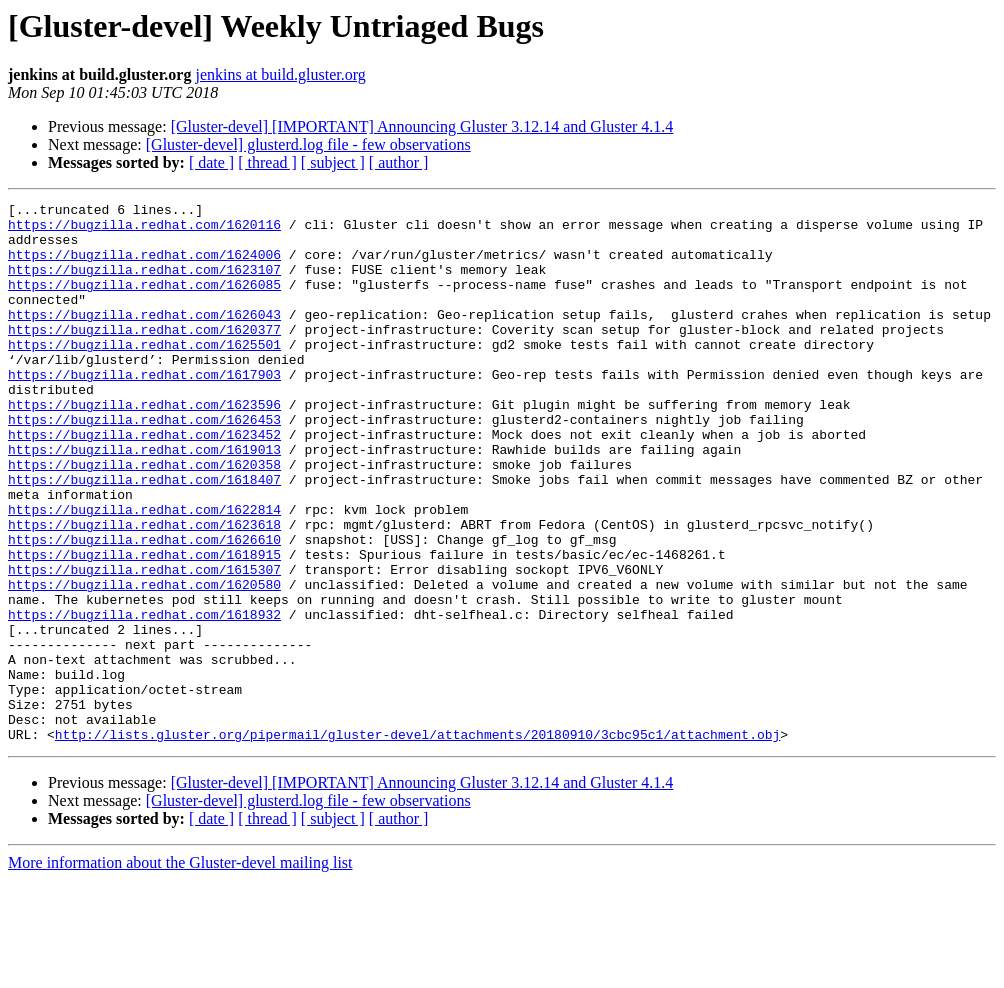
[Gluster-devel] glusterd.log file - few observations (308, 144)
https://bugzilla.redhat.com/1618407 (144, 536)
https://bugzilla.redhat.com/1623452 (144, 482)
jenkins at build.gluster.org (280, 74)
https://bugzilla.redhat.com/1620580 (144, 662)
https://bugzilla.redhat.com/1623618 (144, 590)
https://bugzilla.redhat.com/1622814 (144, 572)
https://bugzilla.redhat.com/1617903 (144, 410)
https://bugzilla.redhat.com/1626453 (144, 464)
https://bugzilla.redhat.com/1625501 (144, 374)
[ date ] (211, 162)
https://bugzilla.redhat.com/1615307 (144, 644)
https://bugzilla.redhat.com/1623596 (144, 446)
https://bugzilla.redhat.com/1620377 (144, 356)
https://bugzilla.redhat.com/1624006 (144, 266)
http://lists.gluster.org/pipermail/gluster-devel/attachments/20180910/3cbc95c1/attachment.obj (417, 842)
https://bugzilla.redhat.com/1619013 (144, 500)
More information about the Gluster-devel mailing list (180, 970)
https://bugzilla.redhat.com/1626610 (144, 608)
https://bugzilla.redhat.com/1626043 (144, 338)
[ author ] (399, 162)
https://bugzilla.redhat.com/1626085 (144, 302)
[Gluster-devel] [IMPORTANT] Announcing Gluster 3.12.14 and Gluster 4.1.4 (422, 126)
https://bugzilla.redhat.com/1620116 (144, 230)
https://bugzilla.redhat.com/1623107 (144, 284)
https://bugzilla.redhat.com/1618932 (144, 698)
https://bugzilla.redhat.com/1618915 (144, 626)
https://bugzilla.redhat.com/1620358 (144, 518)
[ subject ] (333, 162)
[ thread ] (267, 162)
